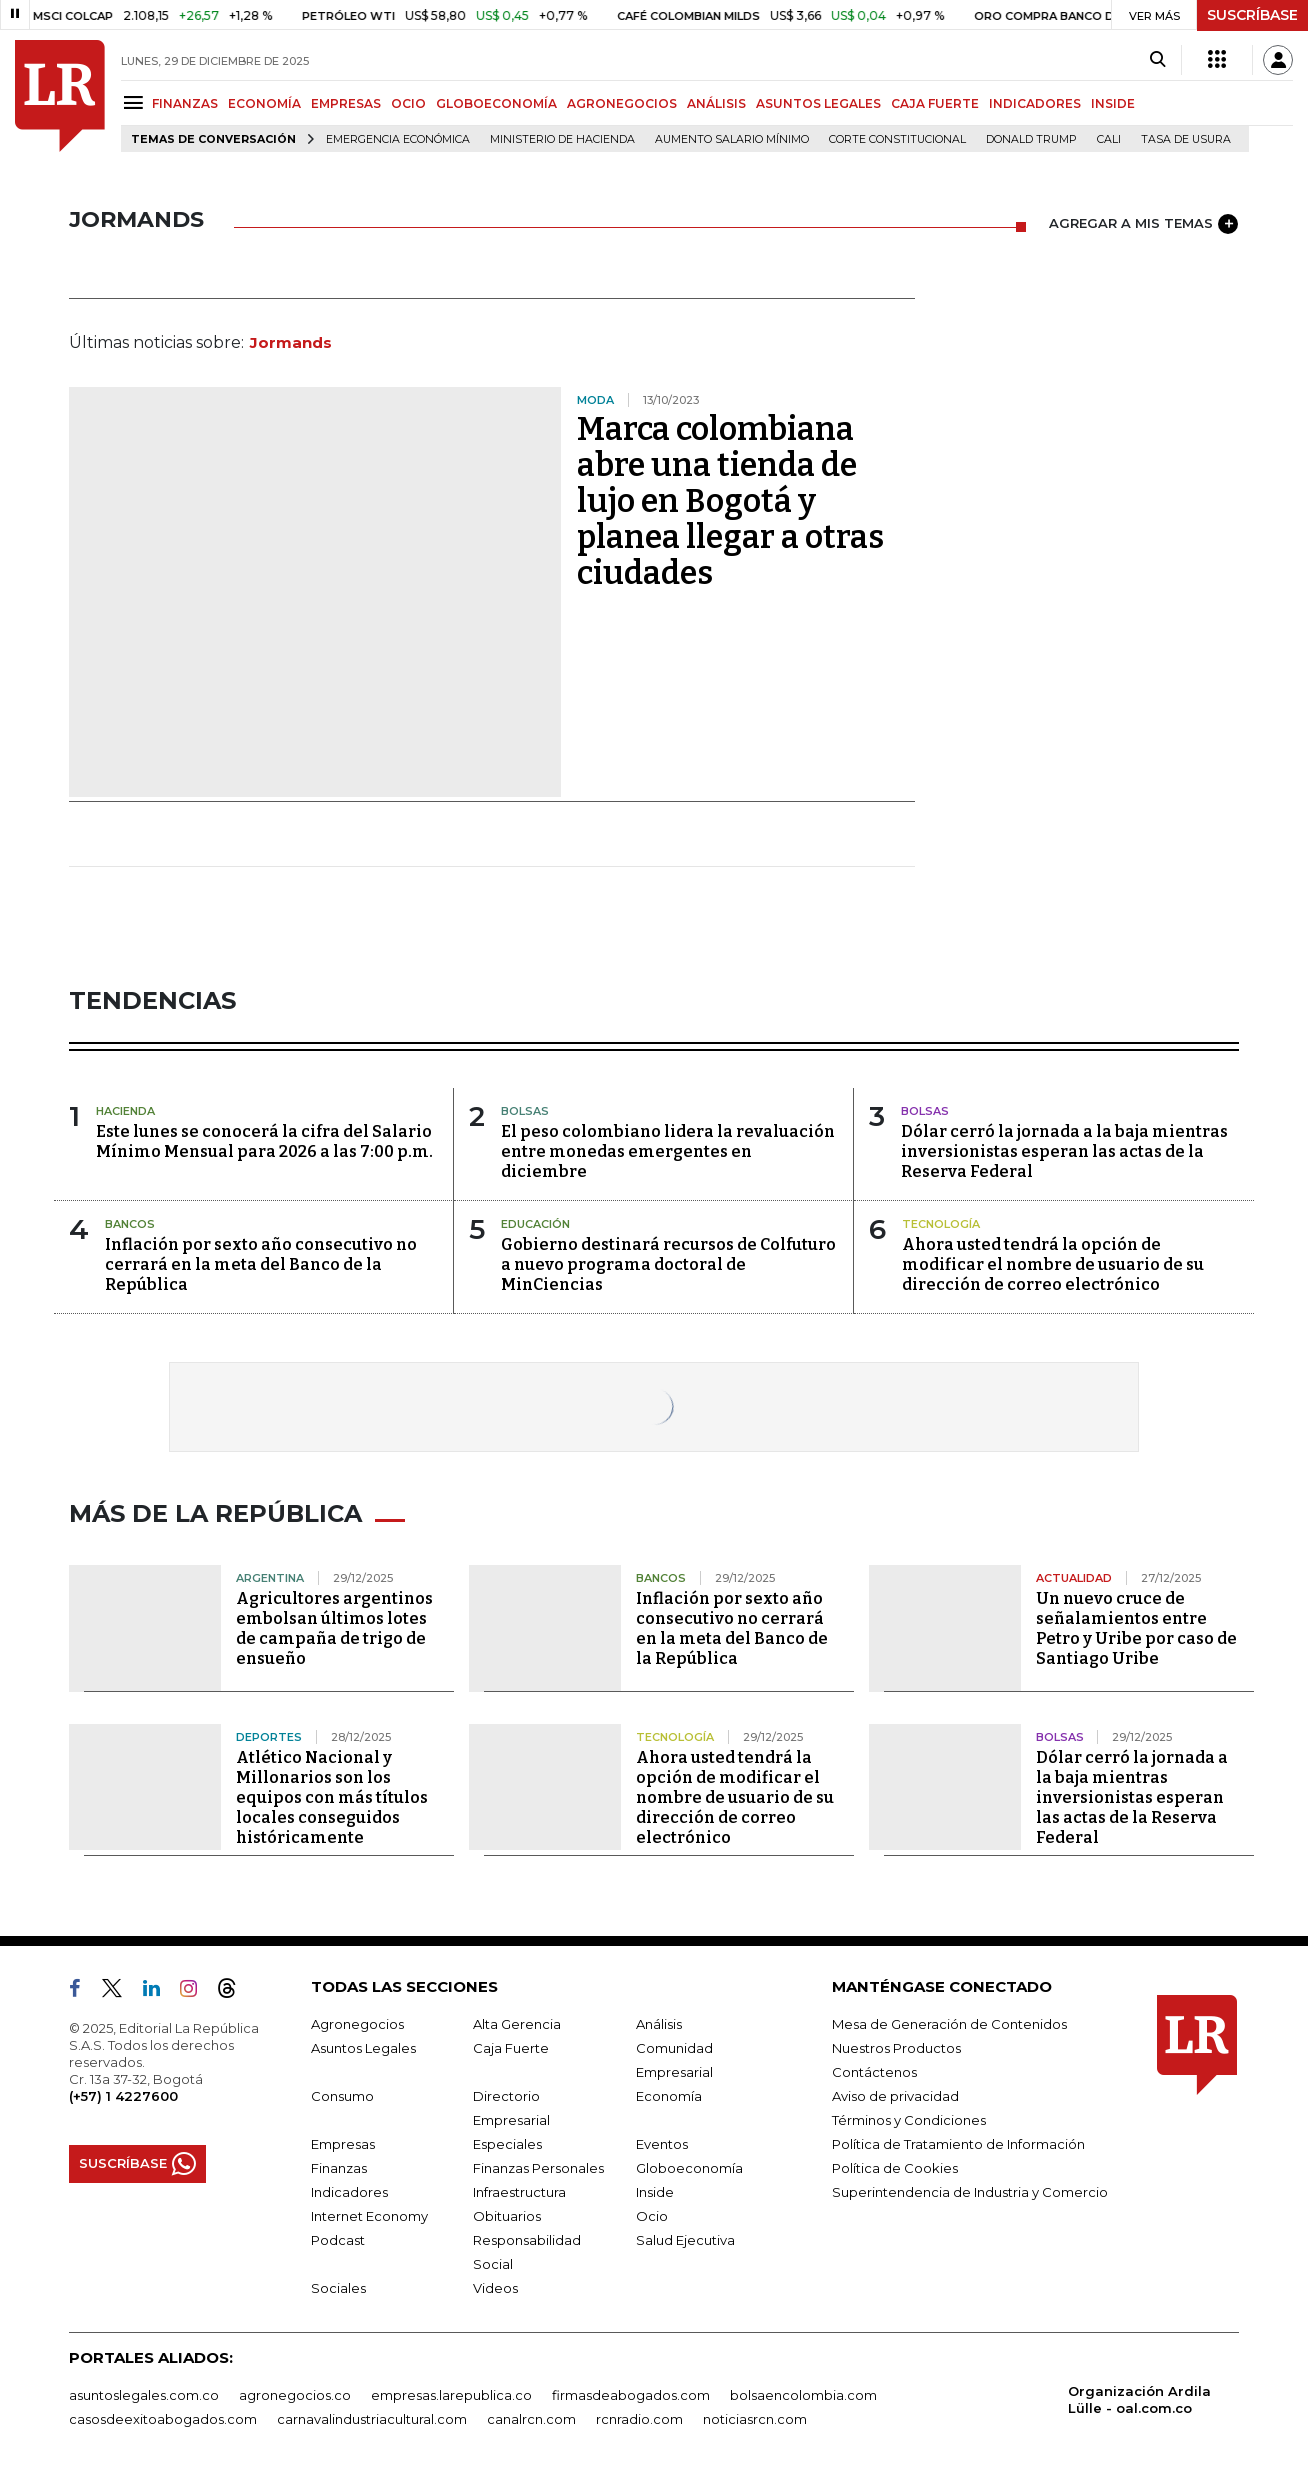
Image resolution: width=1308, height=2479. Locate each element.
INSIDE (1113, 103)
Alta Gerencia (517, 2024)
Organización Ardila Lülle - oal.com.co (1139, 2399)
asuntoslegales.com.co (144, 2395)
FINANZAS (185, 103)
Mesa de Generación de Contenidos (949, 2024)
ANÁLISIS (716, 103)
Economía (669, 2096)
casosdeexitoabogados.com (163, 2419)
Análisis (659, 2024)
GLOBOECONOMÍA (496, 103)
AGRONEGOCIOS (622, 103)
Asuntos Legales (363, 2048)
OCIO (408, 103)
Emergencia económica (398, 139)
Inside (655, 2192)
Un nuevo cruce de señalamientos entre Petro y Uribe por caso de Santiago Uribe (1136, 1628)
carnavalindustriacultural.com (372, 2419)
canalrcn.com (531, 2419)
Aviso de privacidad (895, 2096)
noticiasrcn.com (755, 2419)
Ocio (652, 2216)
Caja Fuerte (511, 2048)
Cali (1109, 139)
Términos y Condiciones (909, 2120)
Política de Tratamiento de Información (958, 2144)
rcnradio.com (639, 2419)
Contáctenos (874, 2072)
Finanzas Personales (538, 2168)
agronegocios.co (295, 2395)
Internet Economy (369, 2216)
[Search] (1157, 60)
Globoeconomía (689, 2168)
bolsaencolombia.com (803, 2395)
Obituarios (507, 2216)
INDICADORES (1035, 103)
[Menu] (136, 102)
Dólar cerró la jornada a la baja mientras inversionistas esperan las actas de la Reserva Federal (1064, 1151)
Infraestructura (519, 2192)
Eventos (662, 2144)
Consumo (342, 2096)
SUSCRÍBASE (1252, 15)
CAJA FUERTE (935, 103)
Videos (495, 2288)
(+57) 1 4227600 (123, 2096)
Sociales (338, 2288)
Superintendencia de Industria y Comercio (970, 2192)
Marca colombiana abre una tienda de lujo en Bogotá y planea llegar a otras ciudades (730, 501)
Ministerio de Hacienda (562, 139)
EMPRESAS (346, 103)
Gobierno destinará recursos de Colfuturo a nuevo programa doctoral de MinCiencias (668, 1264)
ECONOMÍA (264, 103)
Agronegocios (357, 2024)
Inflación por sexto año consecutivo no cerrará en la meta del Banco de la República (261, 1264)
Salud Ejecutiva (685, 2240)
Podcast (338, 2240)
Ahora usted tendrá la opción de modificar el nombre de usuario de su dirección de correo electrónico (1053, 1264)
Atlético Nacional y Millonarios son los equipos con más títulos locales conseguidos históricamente (332, 1797)
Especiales (507, 2144)
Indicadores (349, 2192)
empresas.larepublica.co (451, 2395)
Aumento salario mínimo (732, 139)
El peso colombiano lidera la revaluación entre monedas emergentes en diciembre (668, 1151)
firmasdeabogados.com (631, 2395)
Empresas (343, 2144)
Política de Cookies (895, 2168)
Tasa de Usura (1186, 139)
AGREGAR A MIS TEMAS (1143, 224)
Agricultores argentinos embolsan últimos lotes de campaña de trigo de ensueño (334, 1628)
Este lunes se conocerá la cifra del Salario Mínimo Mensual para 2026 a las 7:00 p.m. (264, 1141)
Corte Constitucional (897, 139)
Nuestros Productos (896, 2048)
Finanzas (339, 2168)
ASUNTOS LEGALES (818, 103)
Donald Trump (1031, 139)
